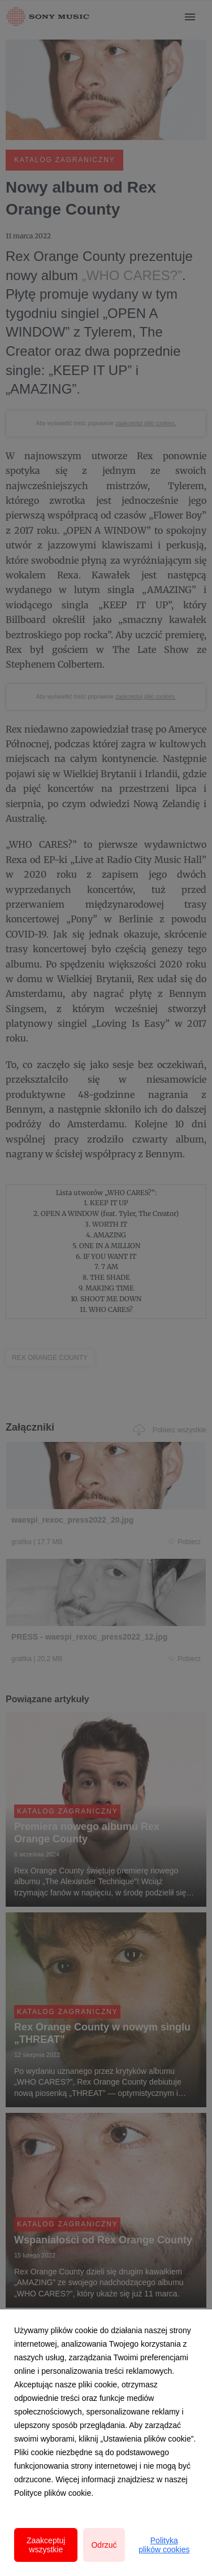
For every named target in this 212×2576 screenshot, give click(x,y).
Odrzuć (103, 2544)
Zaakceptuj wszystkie (46, 2545)
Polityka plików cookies (164, 2545)
